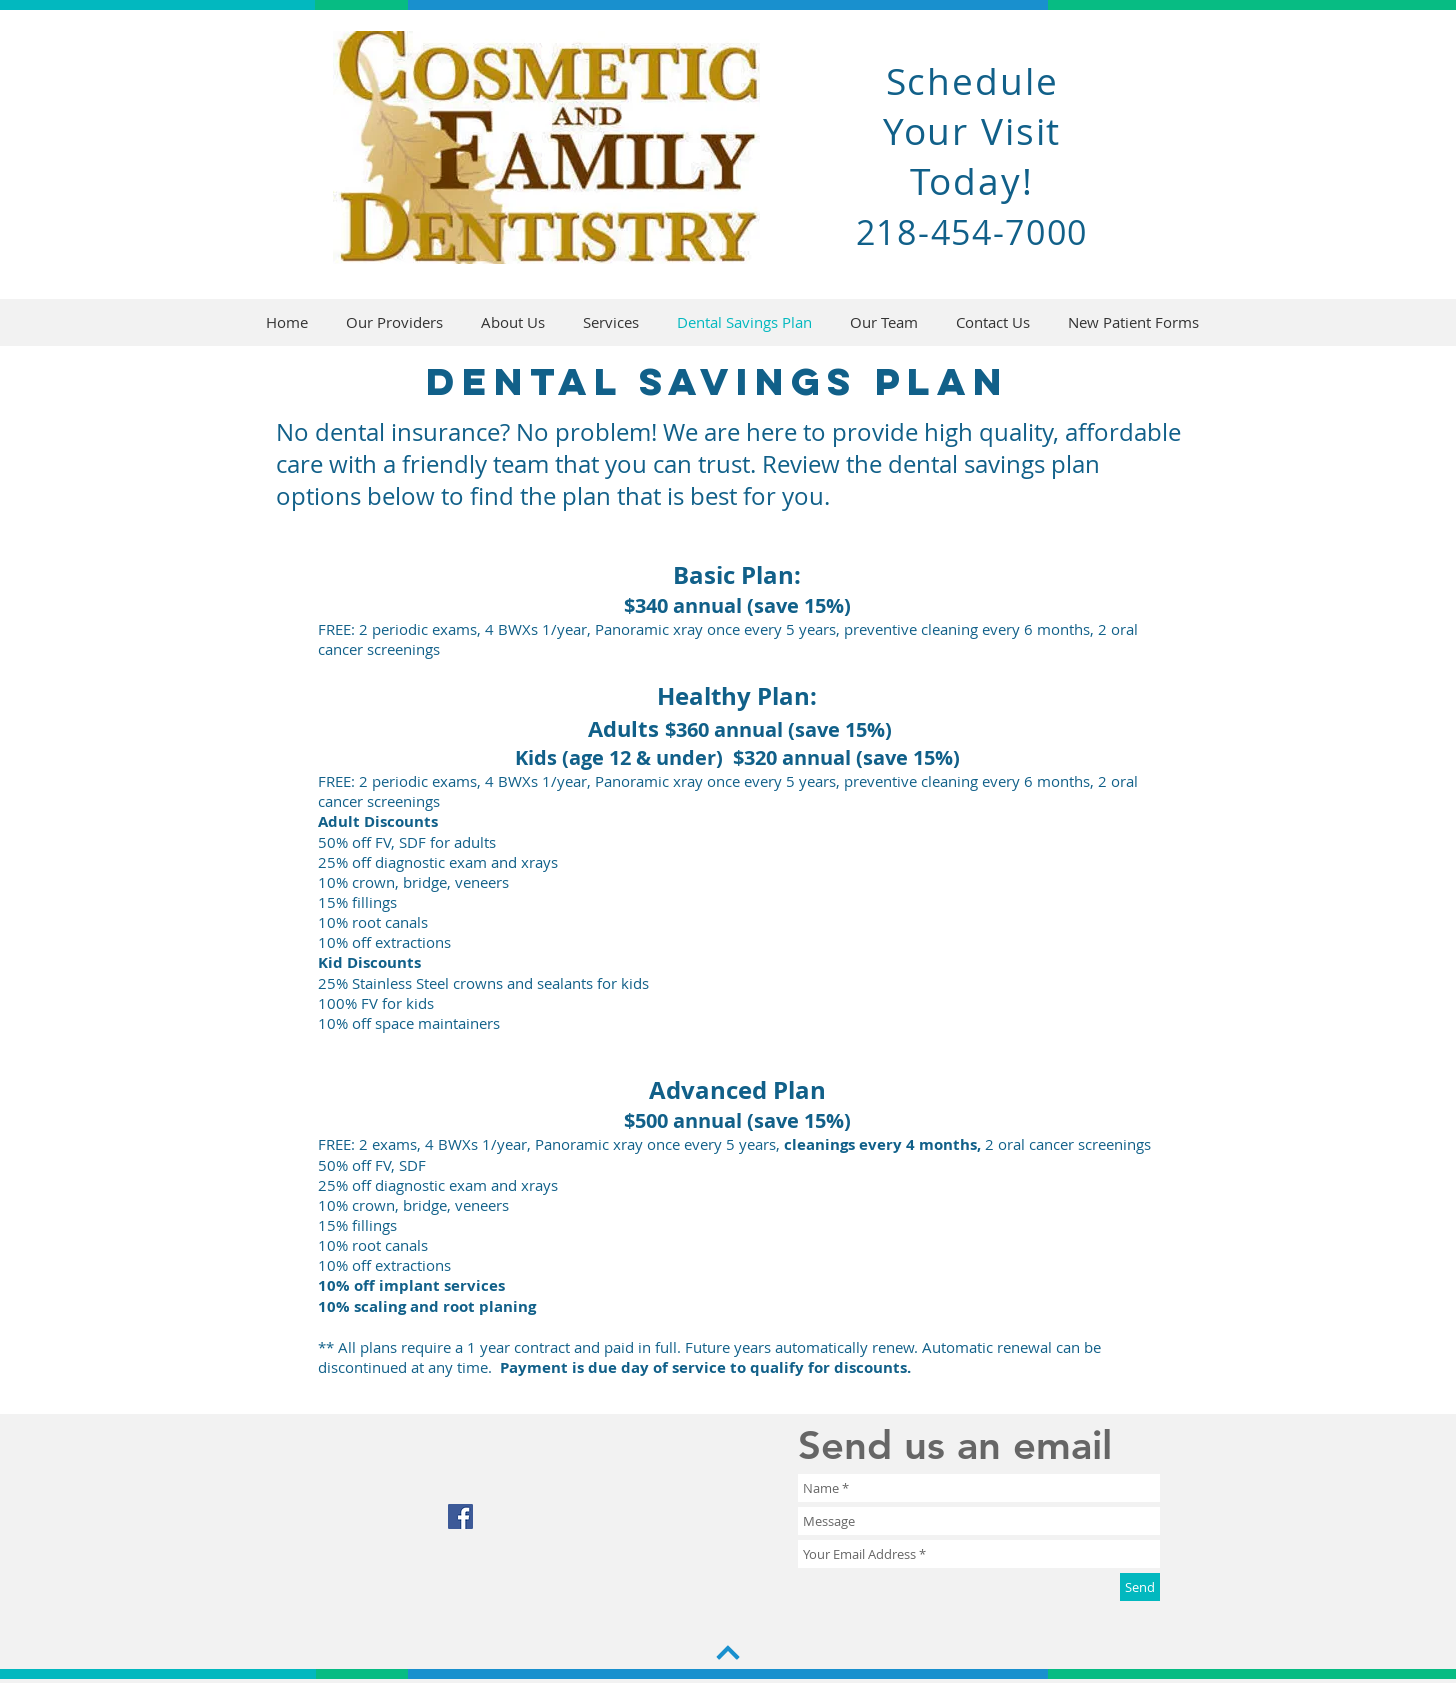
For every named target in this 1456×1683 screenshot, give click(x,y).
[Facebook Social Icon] (460, 1516)
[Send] (1140, 1587)
